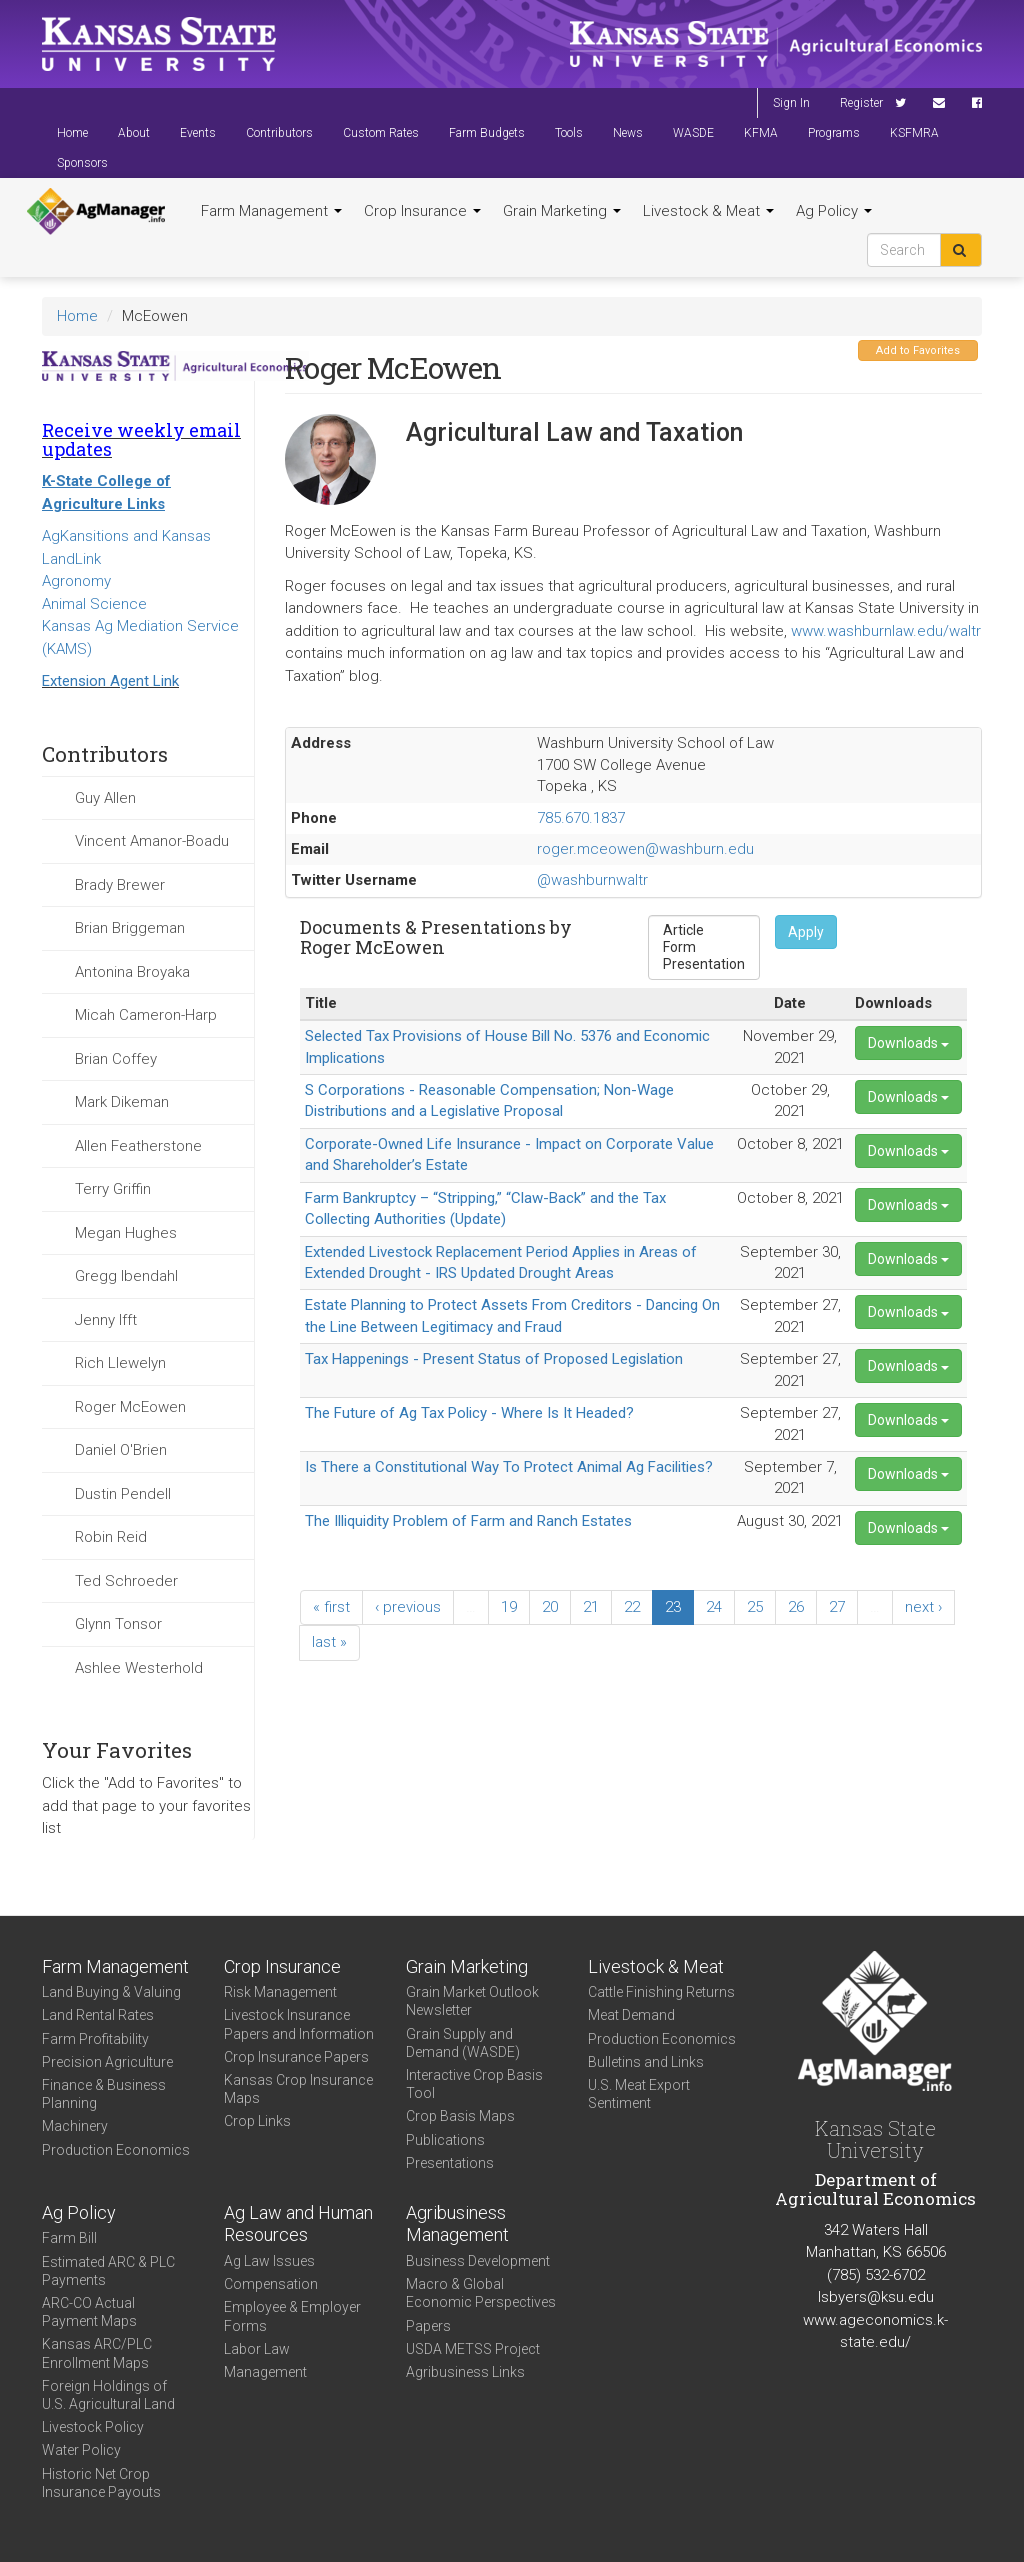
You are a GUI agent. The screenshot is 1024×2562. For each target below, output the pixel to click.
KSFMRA (914, 133)
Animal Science (94, 604)
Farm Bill (69, 2238)
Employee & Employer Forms (292, 2316)
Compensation (271, 2284)
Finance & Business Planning (104, 2094)
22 (632, 1607)
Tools (569, 133)
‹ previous (408, 1607)
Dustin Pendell (123, 1494)
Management (265, 2372)
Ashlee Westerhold (139, 1668)
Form (704, 947)
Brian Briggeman (130, 928)
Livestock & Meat (708, 211)
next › (923, 1607)
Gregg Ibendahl (126, 1276)
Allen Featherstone (138, 1146)
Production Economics (116, 2150)
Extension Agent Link (110, 681)
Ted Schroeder (126, 1581)
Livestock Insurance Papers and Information (299, 2024)
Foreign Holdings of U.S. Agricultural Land (108, 2395)
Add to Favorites (918, 350)
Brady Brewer (120, 885)
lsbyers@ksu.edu (876, 2297)
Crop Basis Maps (460, 2116)
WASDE (693, 133)
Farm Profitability (95, 2039)
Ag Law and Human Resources (298, 2224)
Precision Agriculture (107, 2062)
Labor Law (257, 2349)
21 (591, 1607)
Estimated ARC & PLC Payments (108, 2271)
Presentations (450, 2163)
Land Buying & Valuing (111, 1992)
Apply (806, 932)
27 (837, 1607)
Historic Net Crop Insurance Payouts (101, 2483)
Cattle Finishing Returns (661, 1992)
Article (704, 930)
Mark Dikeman (122, 1102)
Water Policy (81, 2450)
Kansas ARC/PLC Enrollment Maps (97, 2353)
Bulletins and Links (646, 2062)
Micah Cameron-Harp (146, 1015)
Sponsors (82, 163)
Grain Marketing (562, 211)
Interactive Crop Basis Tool (474, 2084)
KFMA (761, 133)
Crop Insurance (422, 211)
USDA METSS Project (473, 2349)
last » (329, 1642)
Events (198, 133)
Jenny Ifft (106, 1320)
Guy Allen (105, 798)
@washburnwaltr (592, 880)
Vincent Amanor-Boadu (152, 841)
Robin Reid (111, 1537)
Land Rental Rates (98, 2015)
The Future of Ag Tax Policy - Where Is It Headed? (469, 1413)
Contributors (279, 133)
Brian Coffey (116, 1059)
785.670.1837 (581, 818)
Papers (428, 2326)
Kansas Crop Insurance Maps (298, 2089)
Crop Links (257, 2121)
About (134, 133)
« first (331, 1607)
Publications (445, 2140)
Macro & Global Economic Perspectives (481, 2293)
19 (509, 1607)
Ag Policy (834, 211)
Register (861, 103)
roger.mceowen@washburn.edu (645, 849)
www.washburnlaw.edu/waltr (886, 631)
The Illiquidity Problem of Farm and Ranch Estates (468, 1521)
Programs (834, 133)
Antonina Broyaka (132, 972)
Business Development (478, 2261)
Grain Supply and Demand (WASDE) (463, 2043)
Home (72, 133)
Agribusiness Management (457, 2224)
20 (550, 1607)
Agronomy (76, 581)
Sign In (791, 103)
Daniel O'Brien (121, 1450)
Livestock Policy (93, 2427)
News (628, 133)
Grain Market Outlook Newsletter (472, 2001)
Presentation (704, 964)
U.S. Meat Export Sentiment (639, 2094)
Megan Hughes (126, 1233)
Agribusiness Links (465, 2372)
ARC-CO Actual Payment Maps (89, 2312)
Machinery (75, 2126)
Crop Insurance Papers (296, 2057)
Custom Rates (381, 133)
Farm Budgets (487, 133)
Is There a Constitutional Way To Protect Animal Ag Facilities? (509, 1467)
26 (796, 1607)
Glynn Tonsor (118, 1624)
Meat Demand (631, 2015)
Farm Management (271, 211)
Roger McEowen (130, 1407)
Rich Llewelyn (120, 1363)
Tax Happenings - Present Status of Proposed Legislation (494, 1359)
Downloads (908, 1043)
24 (714, 1607)
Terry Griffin (113, 1189)
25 (755, 1607)
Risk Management (280, 1992)
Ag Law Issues (269, 2261)
